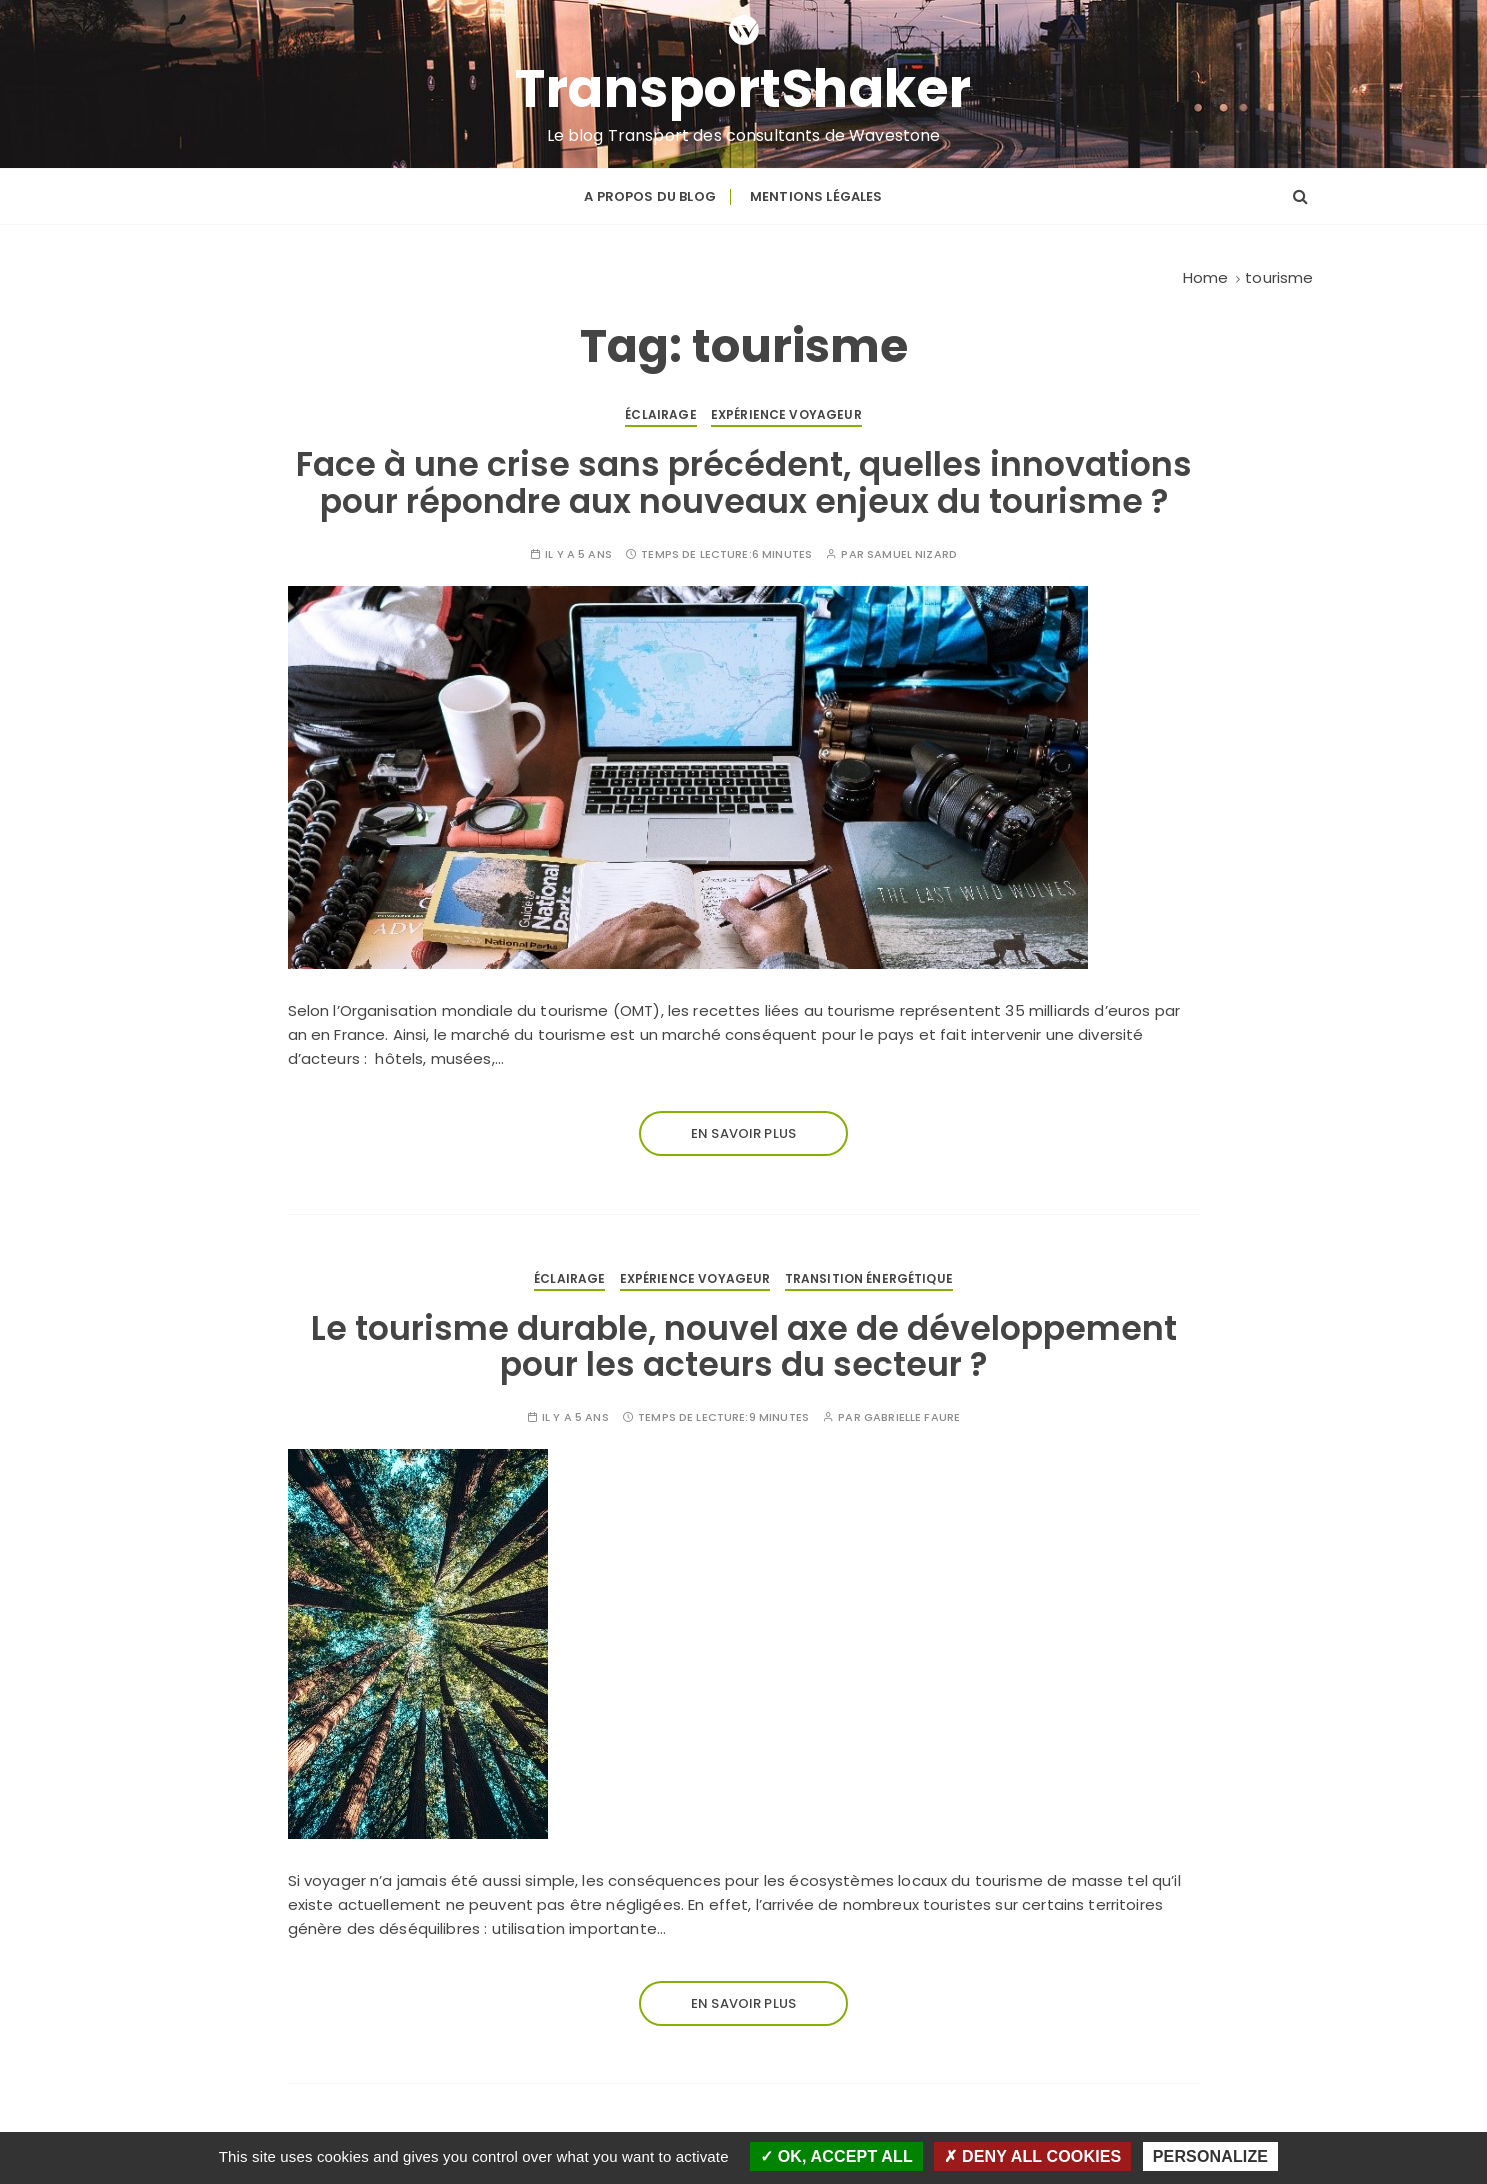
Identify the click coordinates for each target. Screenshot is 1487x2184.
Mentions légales (816, 196)
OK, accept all (836, 2156)
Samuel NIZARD (912, 554)
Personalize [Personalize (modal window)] (1210, 2156)
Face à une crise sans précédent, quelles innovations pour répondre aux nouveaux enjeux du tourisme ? (744, 482)
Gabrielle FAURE (912, 1417)
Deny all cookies (1032, 2156)
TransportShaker (743, 89)
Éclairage (660, 414)
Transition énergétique (869, 1278)
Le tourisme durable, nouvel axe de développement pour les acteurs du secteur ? (744, 1346)
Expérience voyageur (786, 414)
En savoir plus (743, 1133)
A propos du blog (649, 196)
